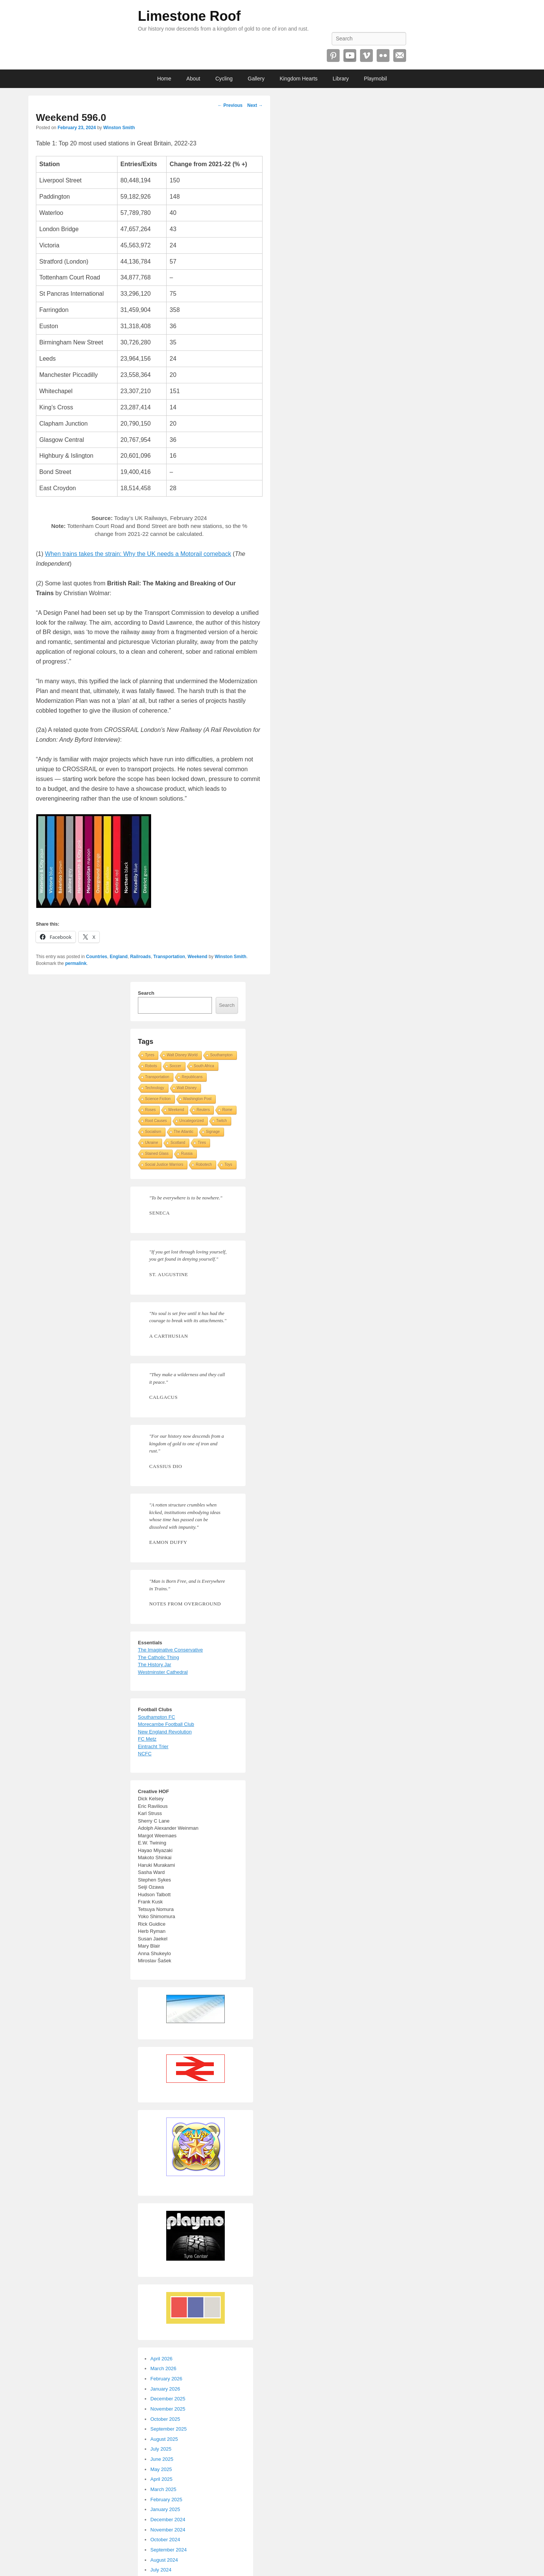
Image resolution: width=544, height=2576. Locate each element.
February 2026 (166, 2379)
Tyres (149, 1055)
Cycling (224, 79)
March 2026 (163, 2368)
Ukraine (151, 1143)
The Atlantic (183, 1132)
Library (341, 79)
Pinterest (333, 55)
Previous (230, 105)
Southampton (221, 1055)
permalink (76, 963)
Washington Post (197, 1099)
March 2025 (163, 2489)
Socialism (153, 1132)
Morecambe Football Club (166, 1724)
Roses (150, 1110)
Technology (154, 1088)
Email (399, 55)
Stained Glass (156, 1153)
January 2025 (165, 2509)
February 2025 (166, 2499)
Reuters (203, 1110)
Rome (227, 1110)
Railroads (140, 956)
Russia (187, 1153)
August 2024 (164, 2560)
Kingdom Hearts (298, 79)
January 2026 (165, 2389)
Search (146, 993)
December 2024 (167, 2519)
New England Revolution (165, 1732)
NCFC (144, 1753)
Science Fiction (158, 1099)
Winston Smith (119, 127)
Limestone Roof (189, 16)
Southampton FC (156, 1717)
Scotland (177, 1143)
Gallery (256, 79)
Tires (202, 1143)
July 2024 (161, 2570)
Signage (213, 1132)
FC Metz (147, 1739)
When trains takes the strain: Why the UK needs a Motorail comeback (138, 554)
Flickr (383, 55)
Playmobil (375, 79)
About (193, 79)
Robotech (204, 1164)
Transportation (169, 956)
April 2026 (161, 2358)
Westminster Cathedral (163, 1672)
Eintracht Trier (153, 1746)
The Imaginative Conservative (170, 1650)
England (118, 956)
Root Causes (156, 1121)
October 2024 (165, 2539)
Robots (151, 1066)
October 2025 (165, 2419)
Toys (228, 1164)
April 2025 (161, 2479)
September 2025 (168, 2429)
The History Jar (154, 1664)
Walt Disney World (182, 1055)
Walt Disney (187, 1088)
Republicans (192, 1077)
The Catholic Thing (158, 1657)
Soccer (175, 1066)
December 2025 (167, 2399)
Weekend (197, 956)
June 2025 (161, 2459)
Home (164, 79)
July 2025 (161, 2449)
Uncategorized (191, 1121)
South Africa (204, 1066)
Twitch (221, 1121)
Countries (96, 956)
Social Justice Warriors (164, 1164)
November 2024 (167, 2530)
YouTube (349, 55)
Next (255, 105)
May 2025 (161, 2469)
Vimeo (366, 55)
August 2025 (164, 2439)
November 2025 (167, 2409)
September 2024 (168, 2550)
